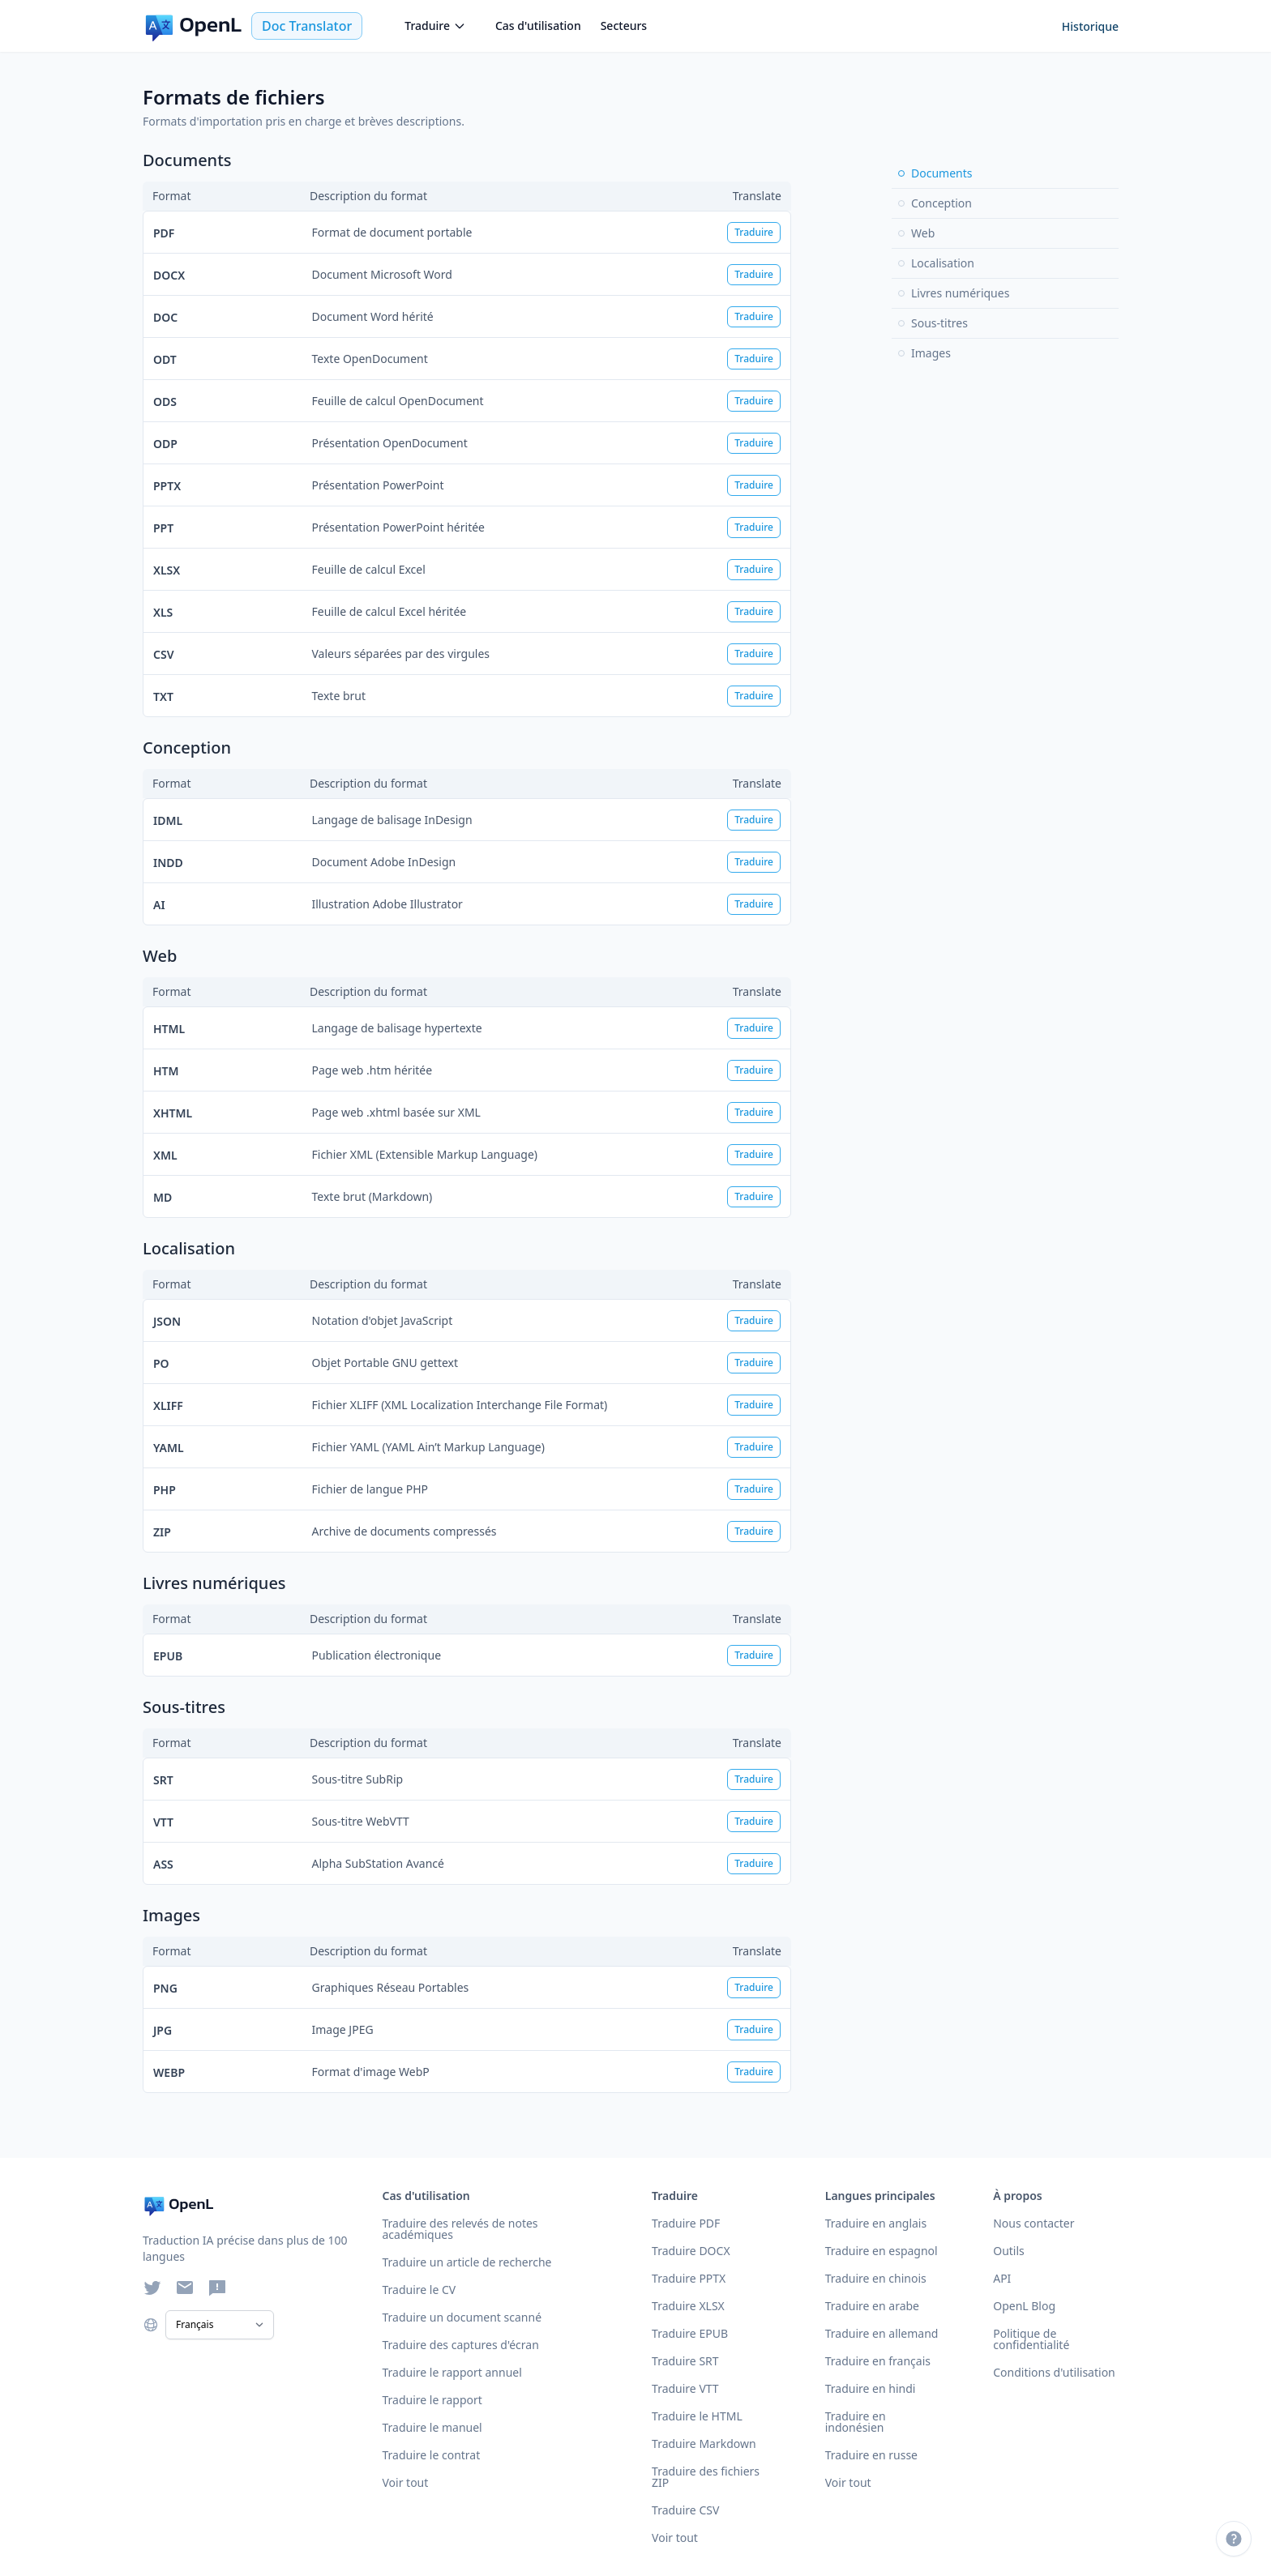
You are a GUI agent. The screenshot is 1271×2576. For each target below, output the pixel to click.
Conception (935, 203)
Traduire (435, 25)
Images (924, 353)
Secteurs (624, 25)
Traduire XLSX (688, 2305)
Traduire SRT (685, 2361)
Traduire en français (878, 2361)
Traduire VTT (685, 2388)
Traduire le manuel (431, 2427)
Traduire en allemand (882, 2333)
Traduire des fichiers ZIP (706, 2476)
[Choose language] (151, 2325)
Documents (935, 173)
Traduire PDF (686, 2223)
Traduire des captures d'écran (460, 2344)
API (1002, 2278)
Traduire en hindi (870, 2388)
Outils (1009, 2250)
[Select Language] (219, 2324)
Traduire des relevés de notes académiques (459, 2228)
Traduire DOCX (691, 2250)
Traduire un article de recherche (466, 2262)
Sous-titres (933, 323)
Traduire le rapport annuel (451, 2372)
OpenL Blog (1024, 2305)
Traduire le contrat (431, 2455)
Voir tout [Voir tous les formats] (675, 2537)
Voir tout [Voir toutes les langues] (848, 2482)
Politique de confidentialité (1031, 2339)
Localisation (936, 263)
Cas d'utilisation (538, 25)
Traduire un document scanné (461, 2317)
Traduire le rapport (431, 2399)
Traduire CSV (685, 2510)
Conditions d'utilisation (1054, 2372)
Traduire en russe (871, 2455)
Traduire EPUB (690, 2333)
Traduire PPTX (688, 2278)
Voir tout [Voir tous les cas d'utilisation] (405, 2482)
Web (916, 233)
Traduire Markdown (704, 2443)
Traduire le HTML (697, 2416)
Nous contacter (1033, 2223)
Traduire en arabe (872, 2305)
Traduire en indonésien (855, 2421)
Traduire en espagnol (881, 2250)
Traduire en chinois (876, 2278)
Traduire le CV (419, 2289)
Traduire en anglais (876, 2223)
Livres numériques (953, 293)
